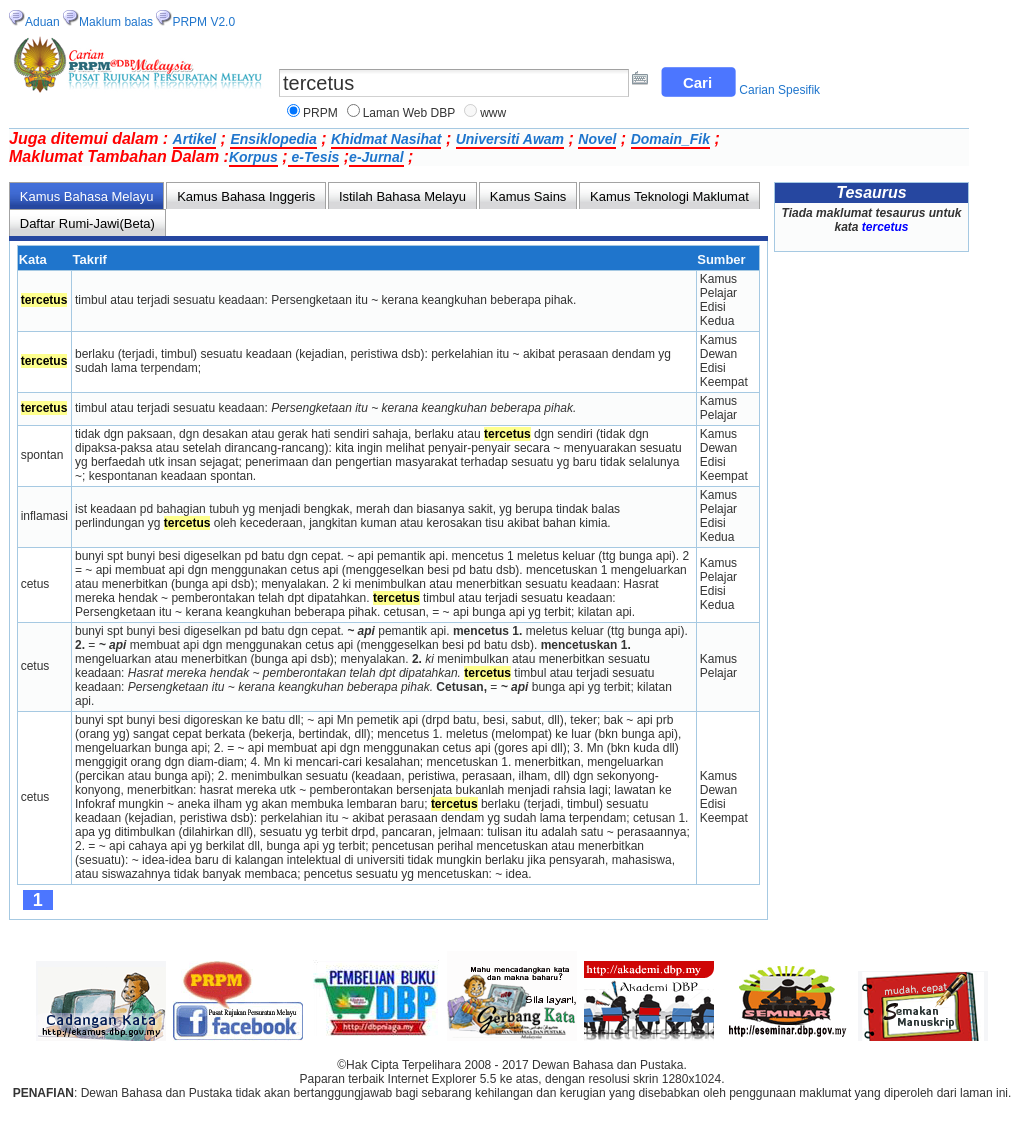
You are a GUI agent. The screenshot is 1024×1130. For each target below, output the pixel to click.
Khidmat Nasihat (386, 139)
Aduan (42, 22)
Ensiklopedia (273, 139)
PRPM (320, 113)
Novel (597, 139)
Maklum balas (116, 22)
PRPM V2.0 (203, 22)
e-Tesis (314, 157)
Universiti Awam (510, 139)
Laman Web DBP (409, 113)
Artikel (195, 139)
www (493, 113)
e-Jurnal (376, 157)
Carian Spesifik (779, 90)
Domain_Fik (670, 139)
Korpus (253, 157)
